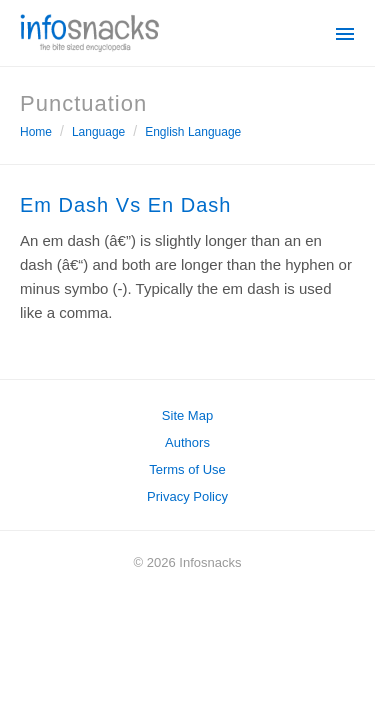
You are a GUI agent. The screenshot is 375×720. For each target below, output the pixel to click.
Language (98, 132)
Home (36, 132)
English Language (193, 132)
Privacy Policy (187, 496)
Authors (187, 442)
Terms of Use (187, 469)
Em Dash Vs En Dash (125, 205)
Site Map (187, 415)
